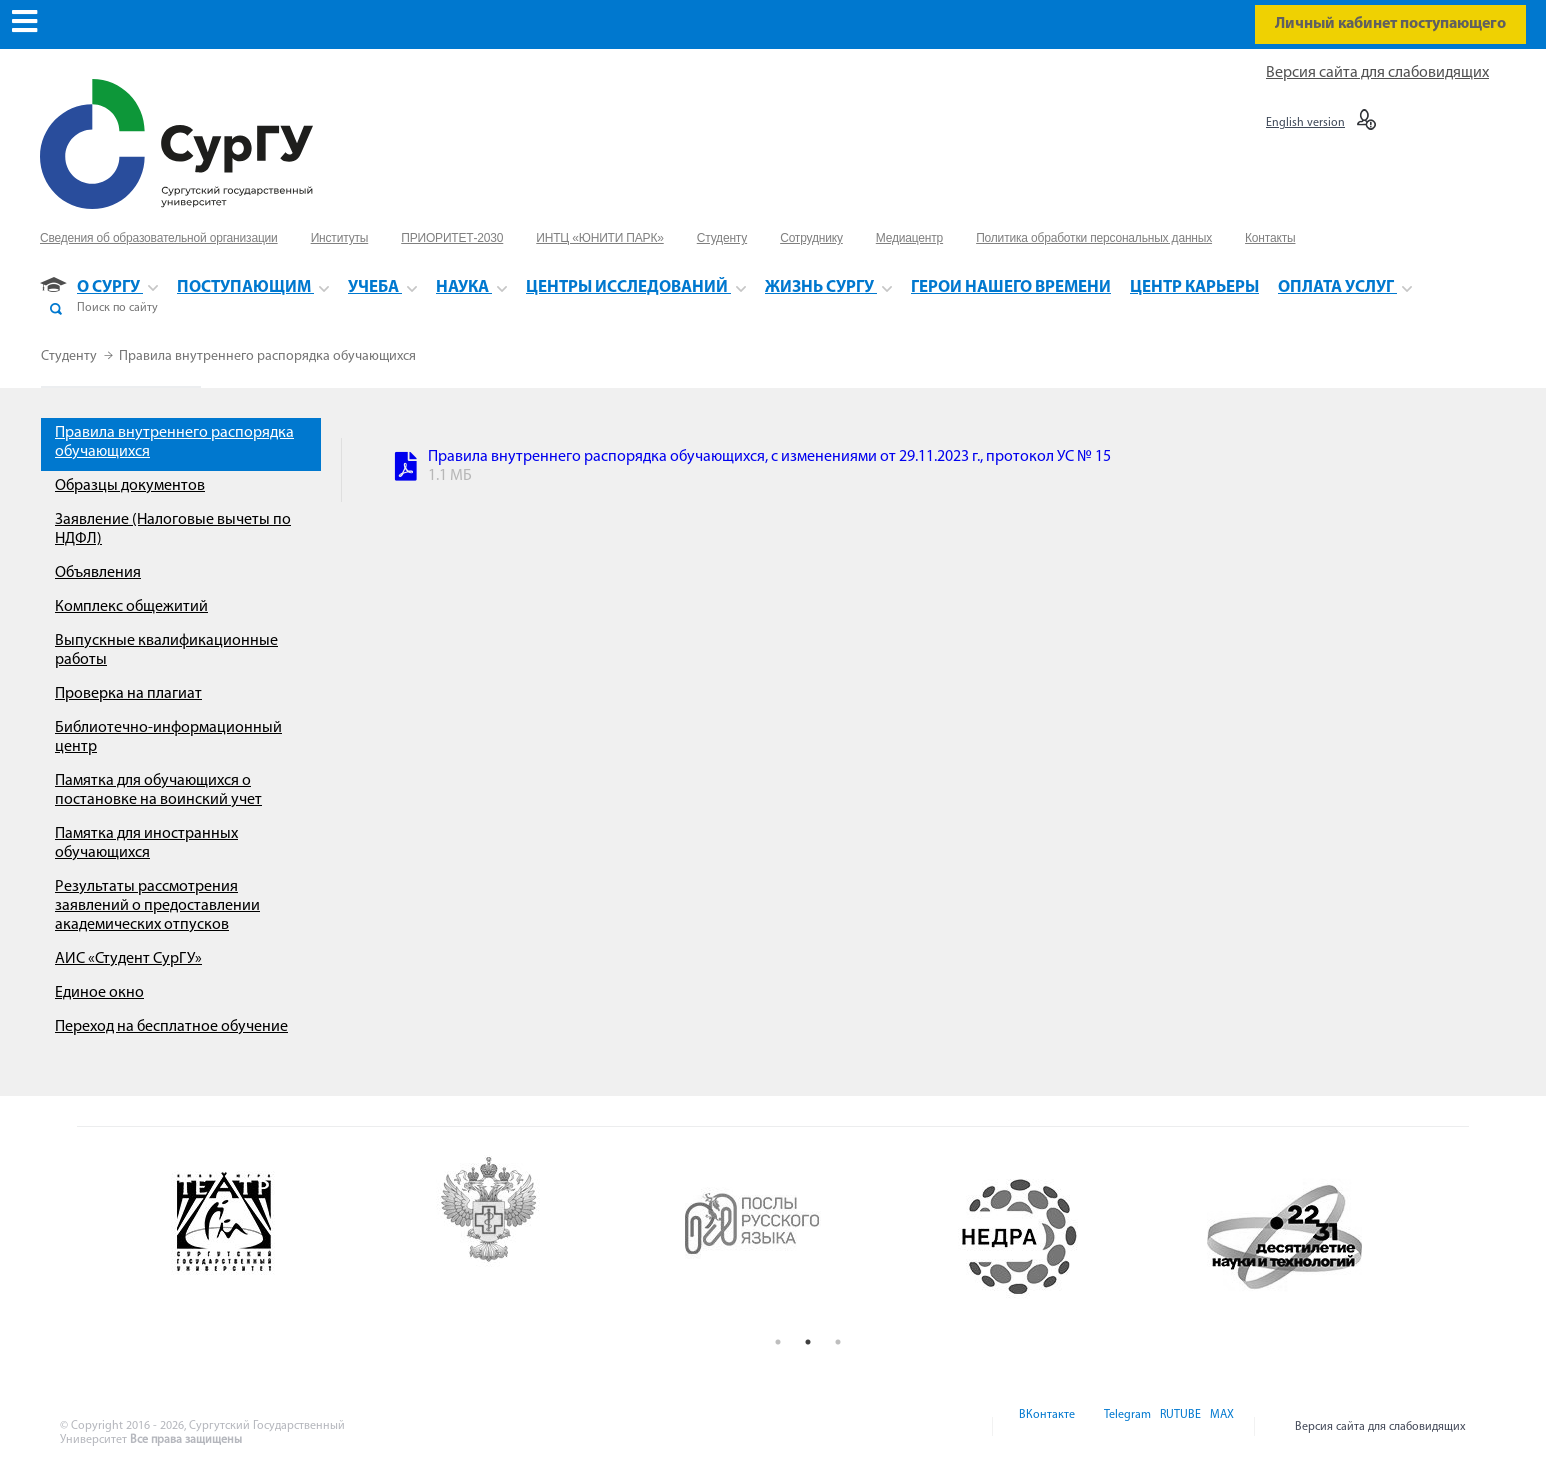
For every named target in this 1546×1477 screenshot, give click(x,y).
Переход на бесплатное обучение (171, 1027)
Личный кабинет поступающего (1390, 24)
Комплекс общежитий (131, 607)
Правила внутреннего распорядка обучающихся (267, 356)
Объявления (98, 573)
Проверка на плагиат (128, 694)
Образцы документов (130, 486)
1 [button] (778, 1342)
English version (1305, 123)
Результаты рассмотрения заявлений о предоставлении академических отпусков (157, 906)
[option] (279, 1237)
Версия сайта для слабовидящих (1377, 73)
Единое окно (99, 993)
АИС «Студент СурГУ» (128, 959)
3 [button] (838, 1342)
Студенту (70, 356)
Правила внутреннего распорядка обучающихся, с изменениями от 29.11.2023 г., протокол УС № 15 (769, 457)
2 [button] (808, 1342)
